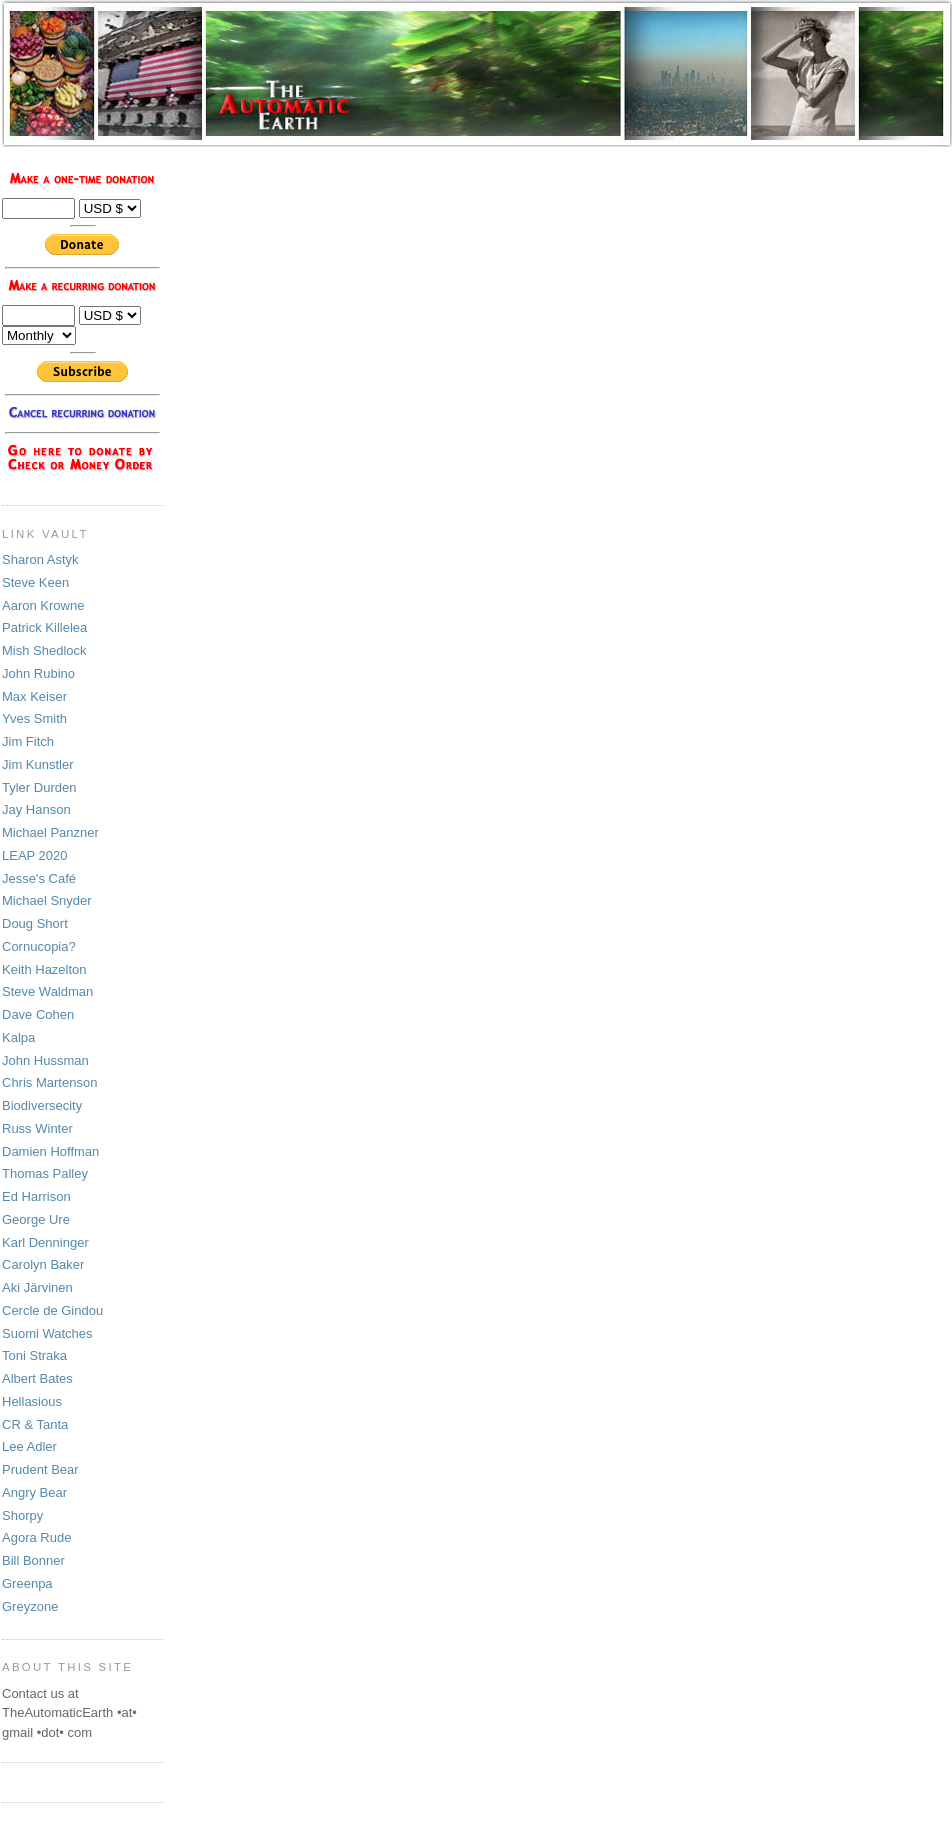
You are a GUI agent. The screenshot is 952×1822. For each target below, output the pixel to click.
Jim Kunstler (38, 764)
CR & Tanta (35, 1424)
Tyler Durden (39, 787)
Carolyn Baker (43, 1264)
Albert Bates (37, 1378)
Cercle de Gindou (52, 1310)
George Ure (36, 1219)
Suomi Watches (47, 1333)
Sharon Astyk (40, 559)
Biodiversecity (42, 1105)
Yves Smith (34, 718)
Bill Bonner (33, 1560)
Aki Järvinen (37, 1287)
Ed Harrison (36, 1196)
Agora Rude (36, 1537)
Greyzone (30, 1606)
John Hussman (45, 1060)
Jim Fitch (28, 741)
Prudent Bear (40, 1469)
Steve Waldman (47, 991)
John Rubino (38, 673)
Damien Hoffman (50, 1151)
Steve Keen (35, 582)
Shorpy (22, 1515)
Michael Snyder (47, 900)
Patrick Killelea (44, 627)
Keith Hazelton (44, 969)
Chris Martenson (49, 1082)
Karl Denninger (45, 1242)
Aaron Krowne (43, 605)
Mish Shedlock (44, 650)
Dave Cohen (38, 1014)
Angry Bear (34, 1492)
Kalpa (18, 1037)
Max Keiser (34, 696)
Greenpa (27, 1583)
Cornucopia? (39, 946)
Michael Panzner (50, 832)
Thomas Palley (45, 1173)
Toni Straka (34, 1355)
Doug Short (35, 923)
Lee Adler (29, 1446)
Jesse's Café (39, 878)
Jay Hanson (36, 809)
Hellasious (32, 1401)
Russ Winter (37, 1128)
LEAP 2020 (35, 855)
